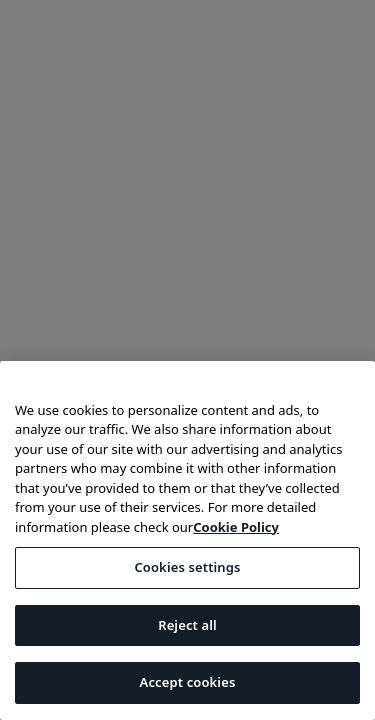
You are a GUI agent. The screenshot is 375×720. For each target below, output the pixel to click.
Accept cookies (188, 682)
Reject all (187, 625)
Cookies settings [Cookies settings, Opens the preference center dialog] (187, 567)
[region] (187, 540)
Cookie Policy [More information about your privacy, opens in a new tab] (236, 527)
